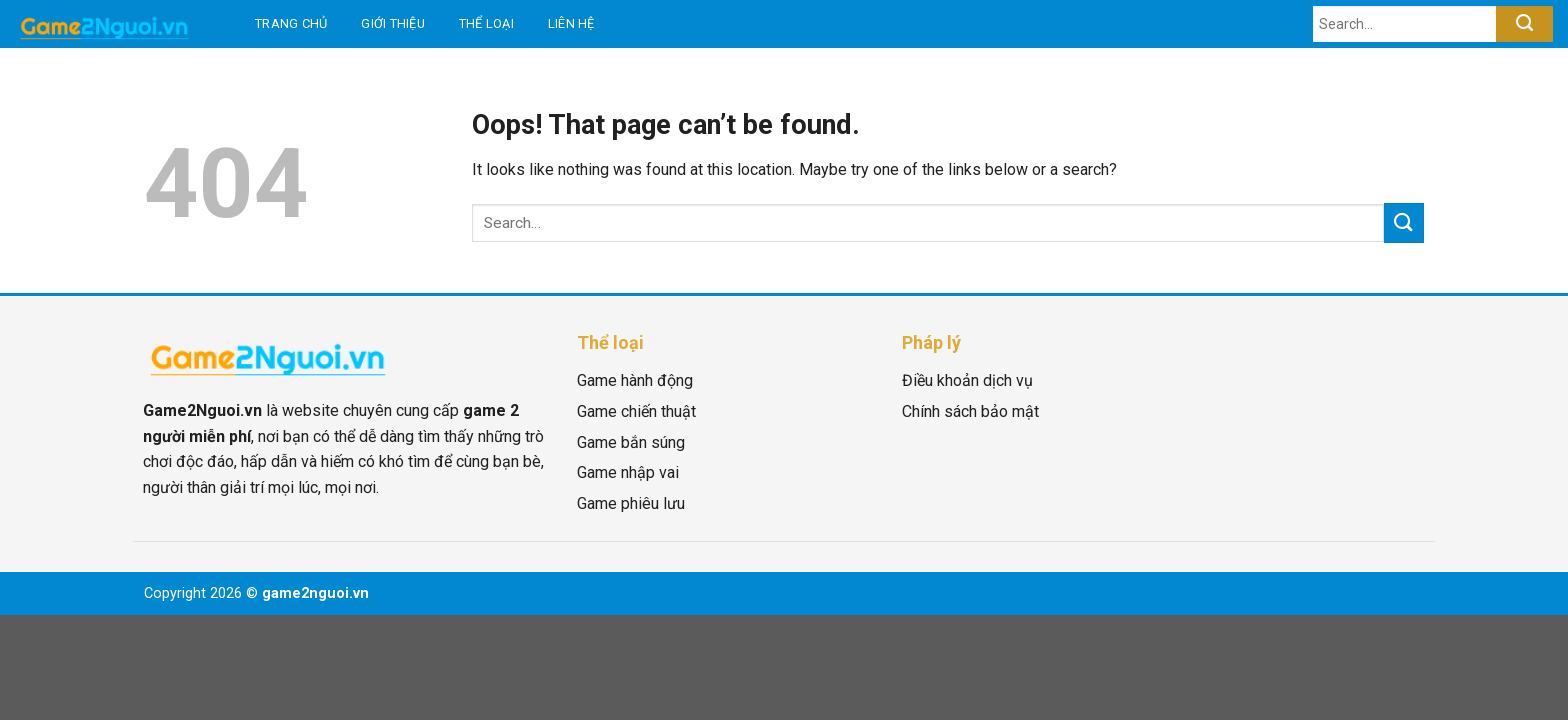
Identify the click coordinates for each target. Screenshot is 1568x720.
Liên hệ (571, 23)
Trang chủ (291, 23)
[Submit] (1524, 24)
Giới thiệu (393, 23)
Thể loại (486, 23)
